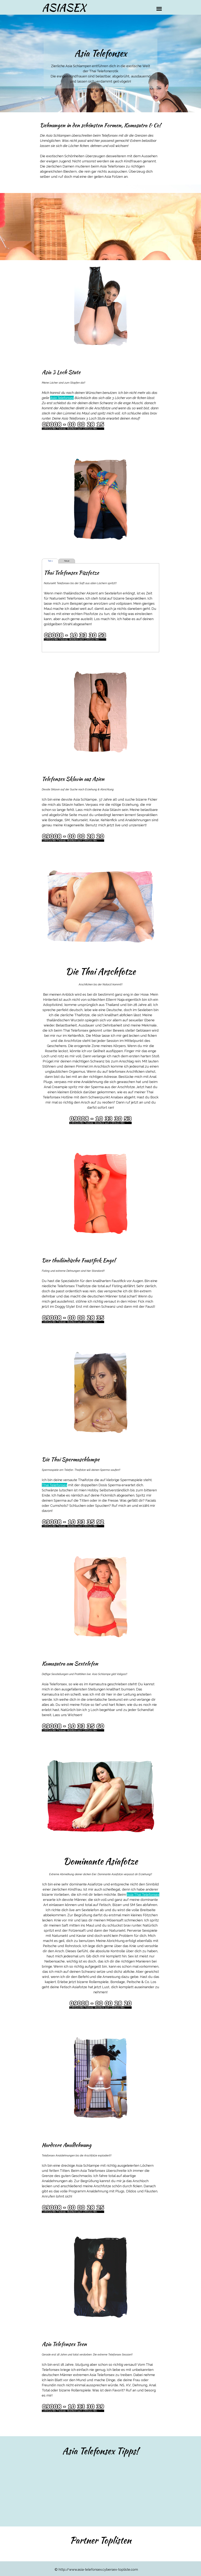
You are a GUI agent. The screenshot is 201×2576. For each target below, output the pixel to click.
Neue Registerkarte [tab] (67, 561)
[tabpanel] (100, 65)
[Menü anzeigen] (159, 9)
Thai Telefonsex (54, 1485)
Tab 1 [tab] (50, 561)
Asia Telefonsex (62, 398)
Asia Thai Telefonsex (143, 1894)
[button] (101, 2496)
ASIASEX (64, 7)
